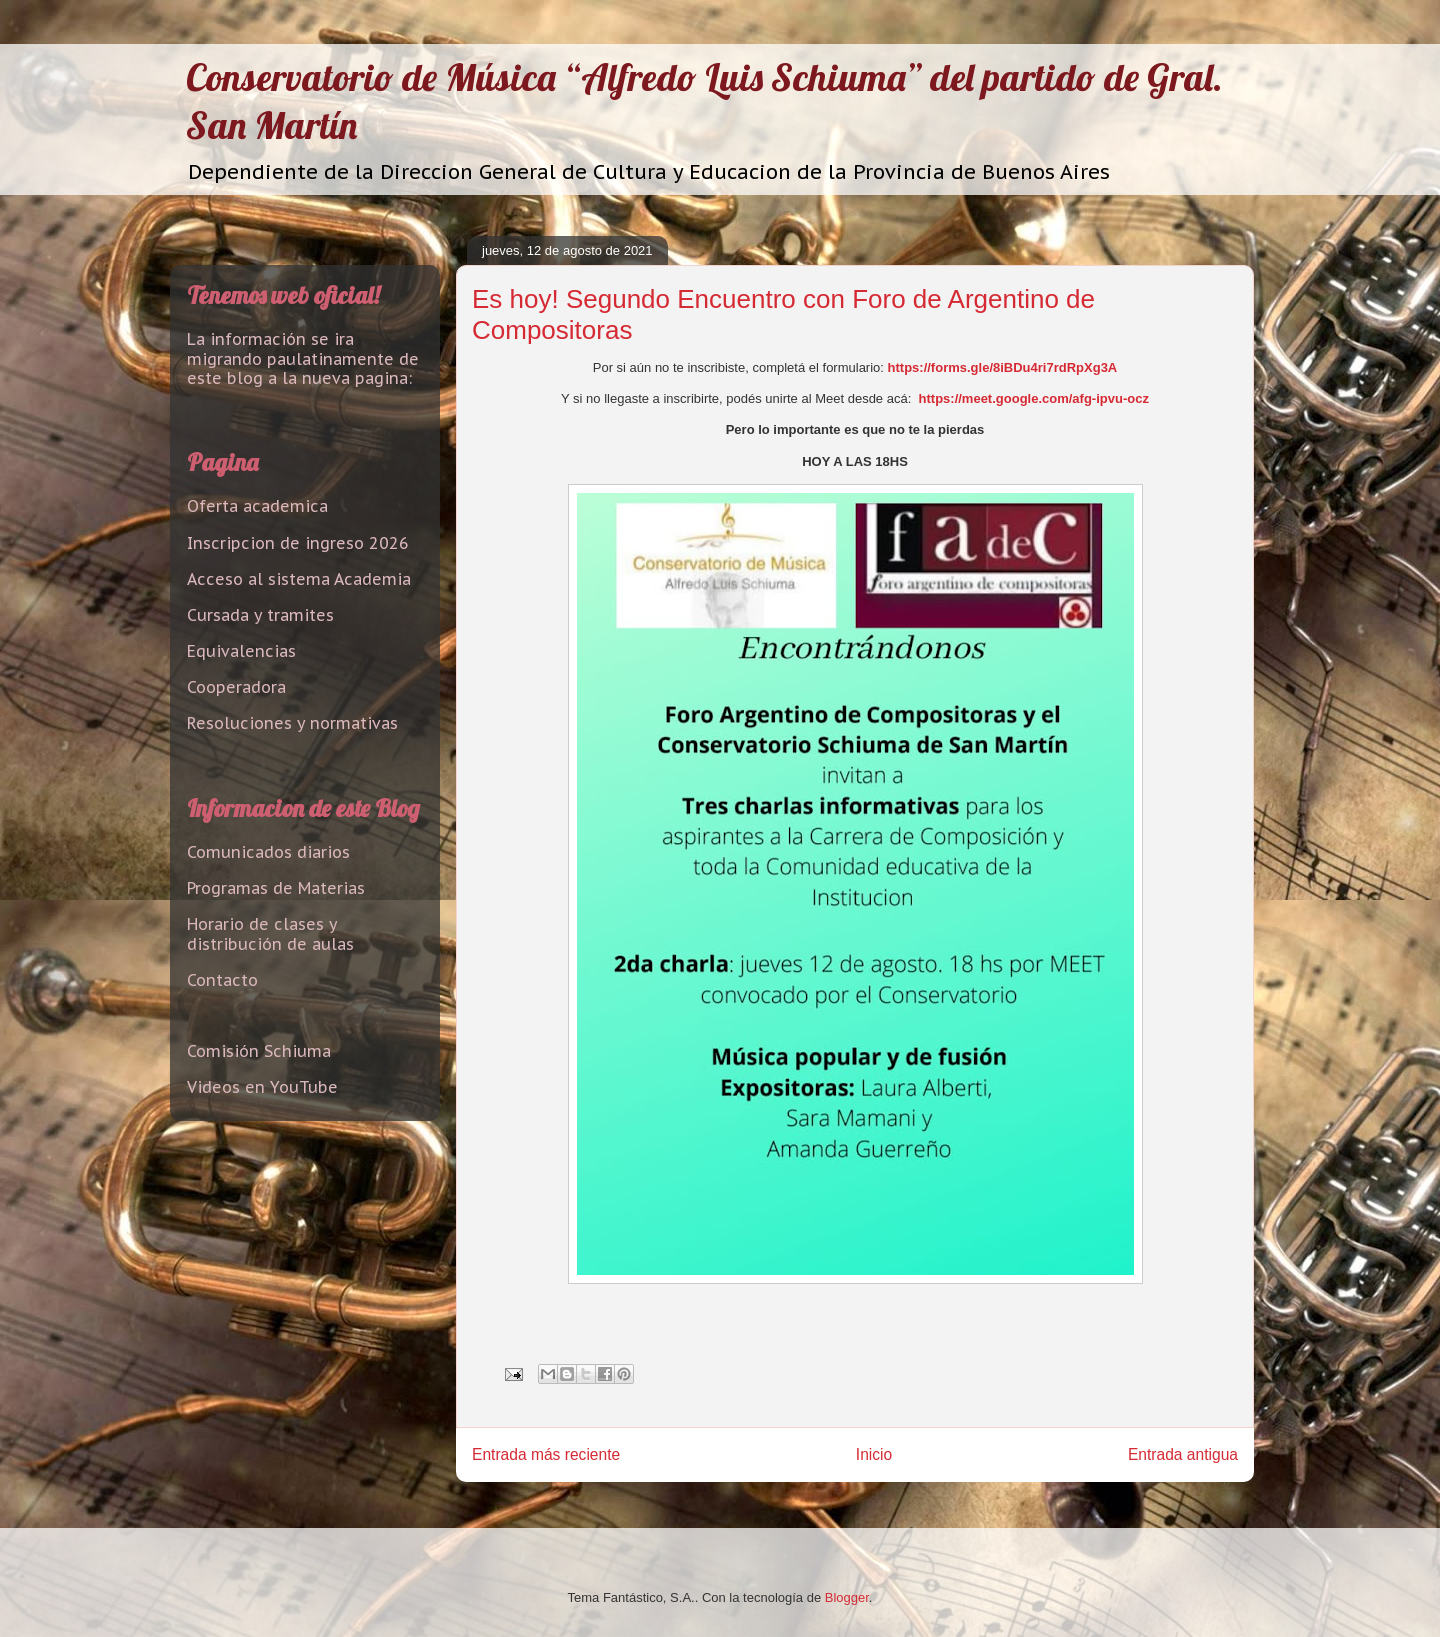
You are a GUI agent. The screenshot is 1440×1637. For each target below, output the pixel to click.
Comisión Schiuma (259, 1051)
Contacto (222, 980)
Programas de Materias (276, 888)
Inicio (874, 1454)
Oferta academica (257, 506)
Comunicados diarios (268, 852)
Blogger (847, 1597)
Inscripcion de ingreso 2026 (298, 543)
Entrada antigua (1183, 1454)
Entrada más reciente (546, 1454)
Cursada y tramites (260, 615)
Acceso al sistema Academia (299, 579)
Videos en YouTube (262, 1087)
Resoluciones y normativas (292, 723)
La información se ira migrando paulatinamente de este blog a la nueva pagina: (303, 358)
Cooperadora (236, 687)
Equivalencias (241, 651)
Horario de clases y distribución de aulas (270, 933)
